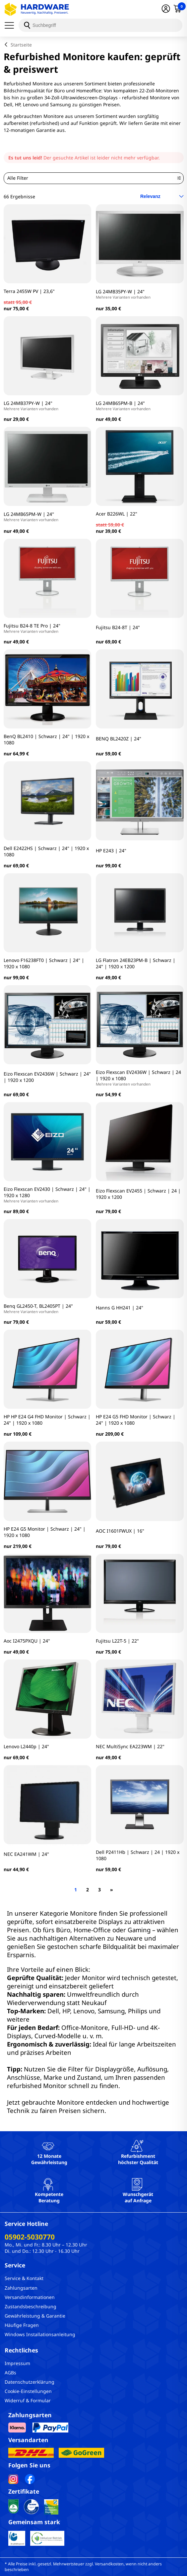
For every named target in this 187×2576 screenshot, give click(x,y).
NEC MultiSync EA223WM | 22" (130, 1746)
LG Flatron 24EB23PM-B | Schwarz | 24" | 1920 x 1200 (135, 963)
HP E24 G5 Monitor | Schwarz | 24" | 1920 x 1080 (45, 1532)
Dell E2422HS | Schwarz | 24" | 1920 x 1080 (46, 851)
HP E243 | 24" (111, 850)
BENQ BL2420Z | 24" (118, 738)
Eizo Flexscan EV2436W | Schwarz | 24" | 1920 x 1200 (47, 1077)
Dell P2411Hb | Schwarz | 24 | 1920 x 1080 (137, 1855)
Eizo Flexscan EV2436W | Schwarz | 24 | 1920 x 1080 (140, 1078)
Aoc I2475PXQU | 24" (27, 1641)
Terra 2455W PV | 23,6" (29, 291)
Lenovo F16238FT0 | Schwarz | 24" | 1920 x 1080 (44, 963)
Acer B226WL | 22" (116, 514)
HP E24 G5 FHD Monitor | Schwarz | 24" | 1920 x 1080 (135, 1419)
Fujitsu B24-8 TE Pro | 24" (32, 628)
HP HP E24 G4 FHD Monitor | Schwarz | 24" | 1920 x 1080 (47, 1419)
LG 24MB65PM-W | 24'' (31, 516)
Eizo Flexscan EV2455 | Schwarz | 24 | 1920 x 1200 (138, 1194)
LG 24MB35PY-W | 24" (123, 294)
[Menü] (12, 25)
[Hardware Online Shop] (37, 9)
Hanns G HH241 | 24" (119, 1307)
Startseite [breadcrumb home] (21, 45)
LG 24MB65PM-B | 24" (123, 405)
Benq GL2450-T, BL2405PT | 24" (38, 1308)
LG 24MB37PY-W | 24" (31, 405)
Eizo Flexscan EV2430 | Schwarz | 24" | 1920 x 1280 (48, 1194)
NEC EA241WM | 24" (26, 1854)
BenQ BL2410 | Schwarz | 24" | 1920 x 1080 (46, 739)
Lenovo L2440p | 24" (26, 1746)
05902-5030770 (30, 2237)
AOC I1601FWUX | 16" (120, 1531)
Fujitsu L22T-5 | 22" (117, 1641)
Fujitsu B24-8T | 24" (118, 627)
